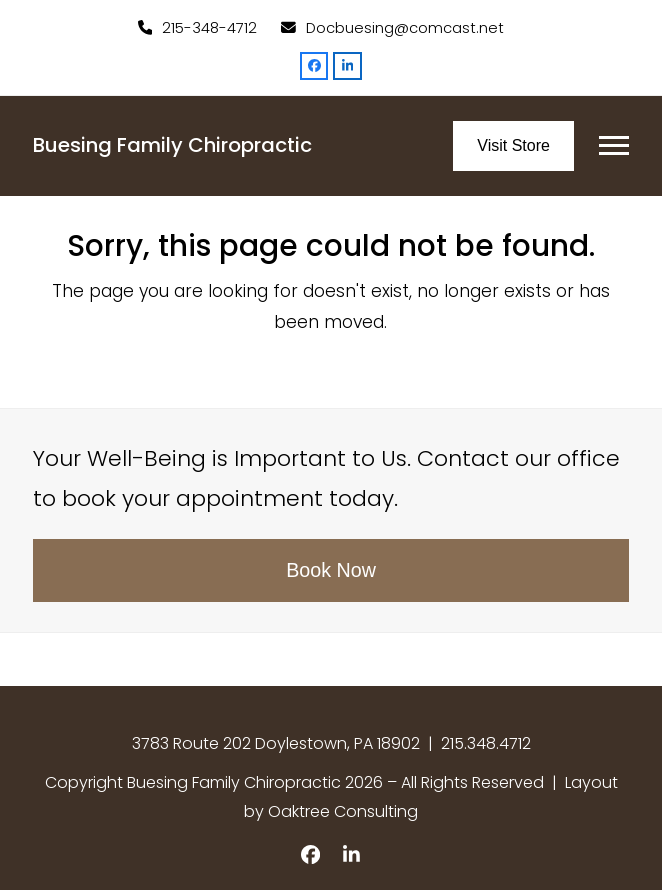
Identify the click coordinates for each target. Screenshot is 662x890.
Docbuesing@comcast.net (405, 28)
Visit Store (513, 145)
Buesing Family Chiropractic (172, 145)
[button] (614, 145)
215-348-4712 (209, 28)
